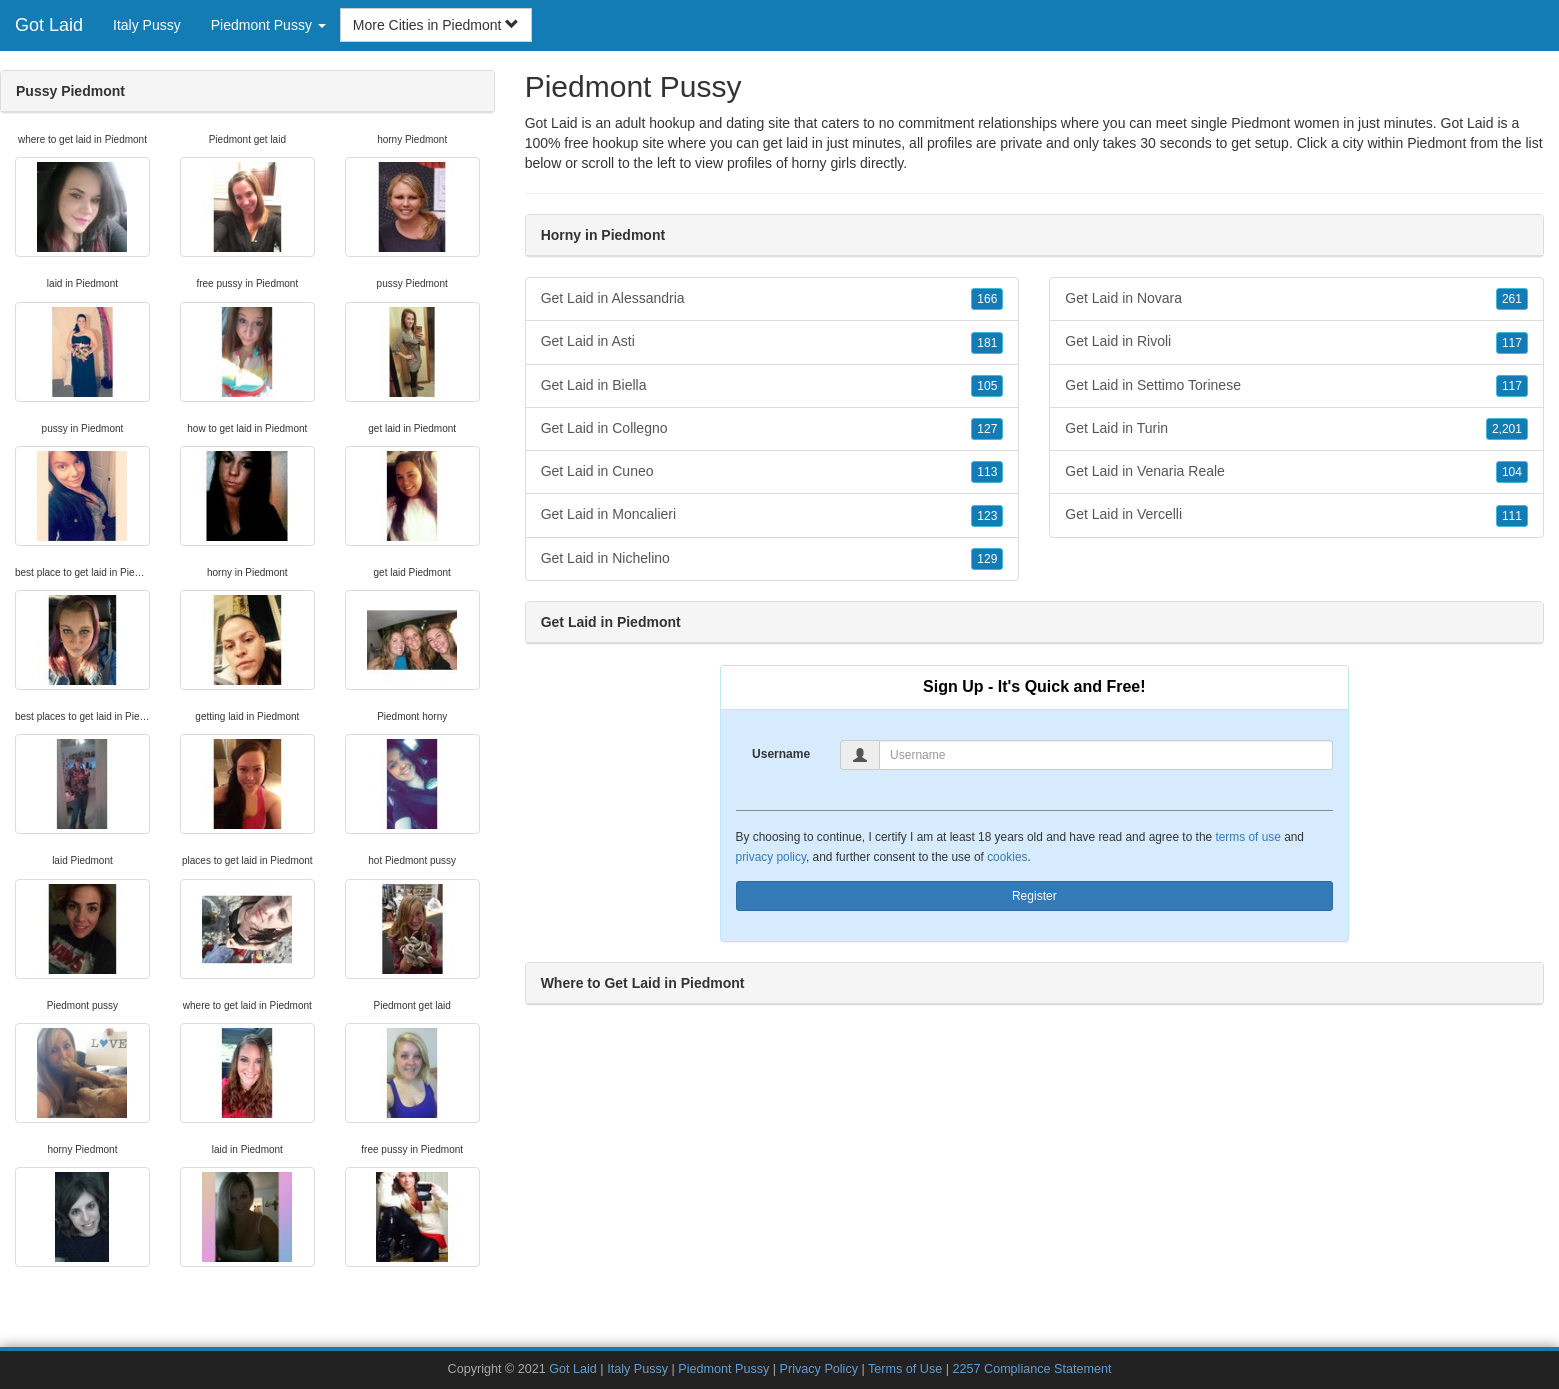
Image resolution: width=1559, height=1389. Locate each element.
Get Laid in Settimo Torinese (1296, 386)
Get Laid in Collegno (772, 429)
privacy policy (771, 857)
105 (987, 386)
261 (1512, 299)
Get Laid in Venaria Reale (1296, 472)
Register (1034, 896)
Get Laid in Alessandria (772, 299)
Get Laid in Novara (1296, 299)
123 (987, 516)
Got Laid (49, 25)
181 (987, 343)
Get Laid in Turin (1296, 429)
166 (987, 299)
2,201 (1507, 429)
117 (1512, 343)
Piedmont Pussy (723, 1369)
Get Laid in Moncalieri (772, 515)
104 (1512, 472)
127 (987, 429)
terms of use (1247, 837)
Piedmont (1436, 143)
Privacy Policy (819, 1369)
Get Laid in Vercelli (1296, 515)
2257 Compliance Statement (1032, 1369)
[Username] (1106, 755)
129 (987, 559)
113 (987, 472)
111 (1512, 516)
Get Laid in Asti (772, 342)
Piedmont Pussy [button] (268, 25)
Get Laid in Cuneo (772, 472)
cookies (1007, 857)
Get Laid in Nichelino (772, 559)
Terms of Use (905, 1369)
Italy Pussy (147, 25)
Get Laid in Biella (772, 386)
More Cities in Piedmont (436, 25)
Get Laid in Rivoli (1296, 342)
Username (781, 754)
